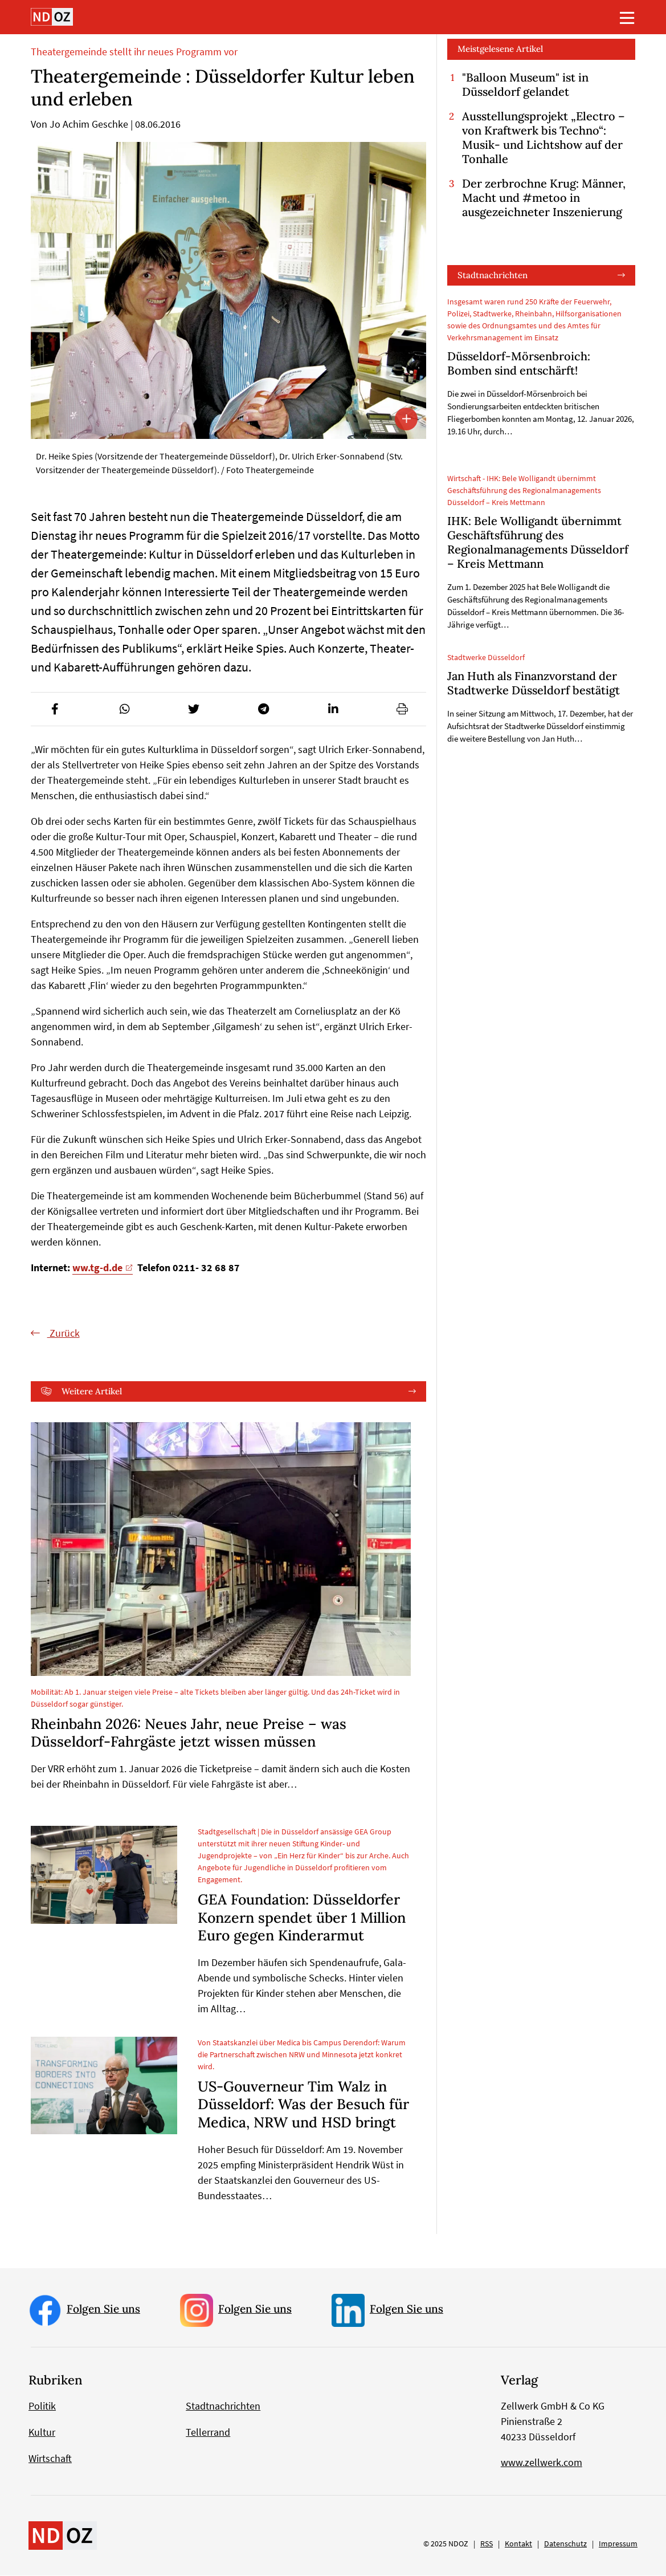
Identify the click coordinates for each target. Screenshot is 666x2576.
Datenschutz (565, 2544)
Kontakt (518, 2544)
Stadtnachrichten (492, 275)
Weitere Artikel (92, 1391)
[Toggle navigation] (627, 17)
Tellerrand (208, 2432)
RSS (486, 2544)
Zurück (63, 1333)
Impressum (618, 2544)
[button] (54, 709)
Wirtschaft (50, 2458)
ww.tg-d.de (97, 1267)
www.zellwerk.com (541, 2462)
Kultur (41, 2432)
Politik (42, 2406)
